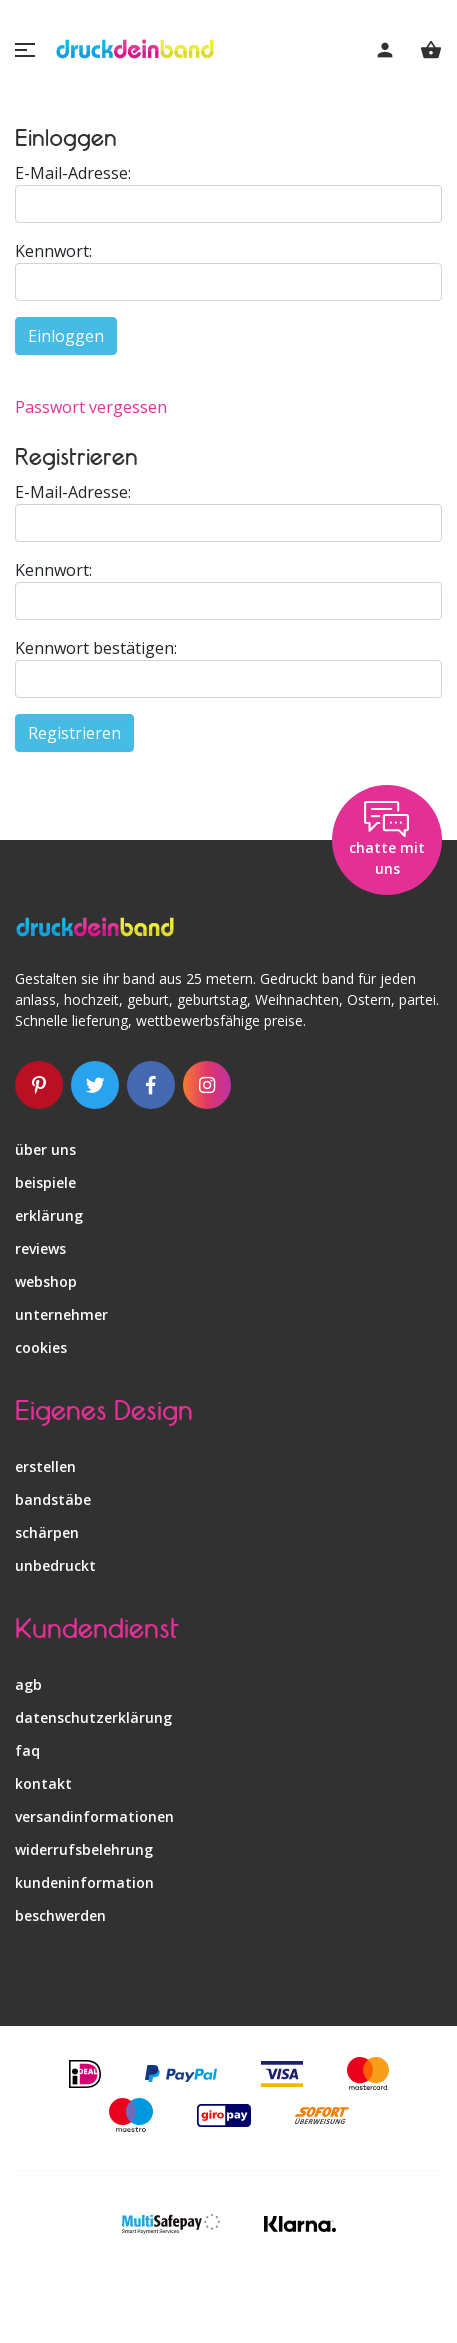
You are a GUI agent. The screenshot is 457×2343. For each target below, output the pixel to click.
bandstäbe (53, 1499)
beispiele (45, 1182)
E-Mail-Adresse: (73, 173)
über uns (45, 1149)
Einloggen (66, 336)
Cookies (41, 1347)
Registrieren (74, 733)
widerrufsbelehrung (84, 1849)
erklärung (49, 1215)
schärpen (47, 1532)
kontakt (43, 1783)
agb (28, 1684)
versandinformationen (94, 1816)
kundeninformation (84, 1882)
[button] (25, 50)
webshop (46, 1281)
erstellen (45, 1466)
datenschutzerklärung (93, 1717)
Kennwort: (53, 251)
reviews (40, 1248)
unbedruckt (55, 1565)
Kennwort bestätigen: (96, 648)
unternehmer (61, 1314)
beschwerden (60, 1915)
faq (27, 1750)
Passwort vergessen (91, 407)
